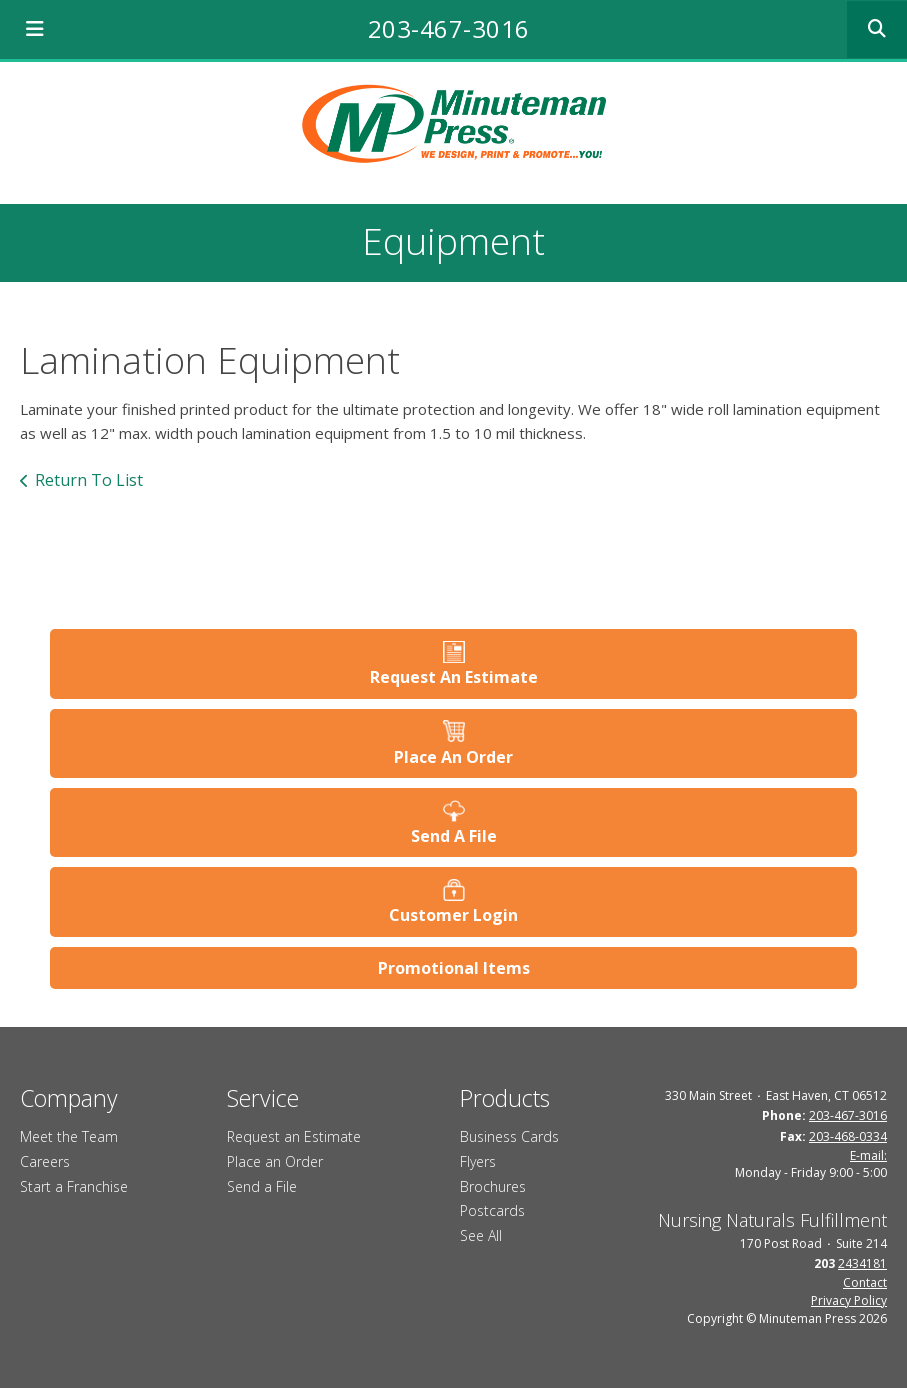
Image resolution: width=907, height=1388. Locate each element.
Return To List (89, 480)
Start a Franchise (74, 1186)
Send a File (262, 1186)
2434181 (862, 1263)
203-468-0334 (848, 1136)
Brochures (493, 1186)
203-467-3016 (449, 28)
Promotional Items (454, 968)
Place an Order (275, 1161)
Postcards (492, 1210)
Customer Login (453, 915)
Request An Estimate (454, 677)
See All (481, 1235)
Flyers (478, 1161)
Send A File (454, 836)
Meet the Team (69, 1136)
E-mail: (868, 1155)
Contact (865, 1282)
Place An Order (453, 757)
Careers (45, 1161)
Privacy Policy (849, 1300)
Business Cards (509, 1136)
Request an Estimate (294, 1136)
